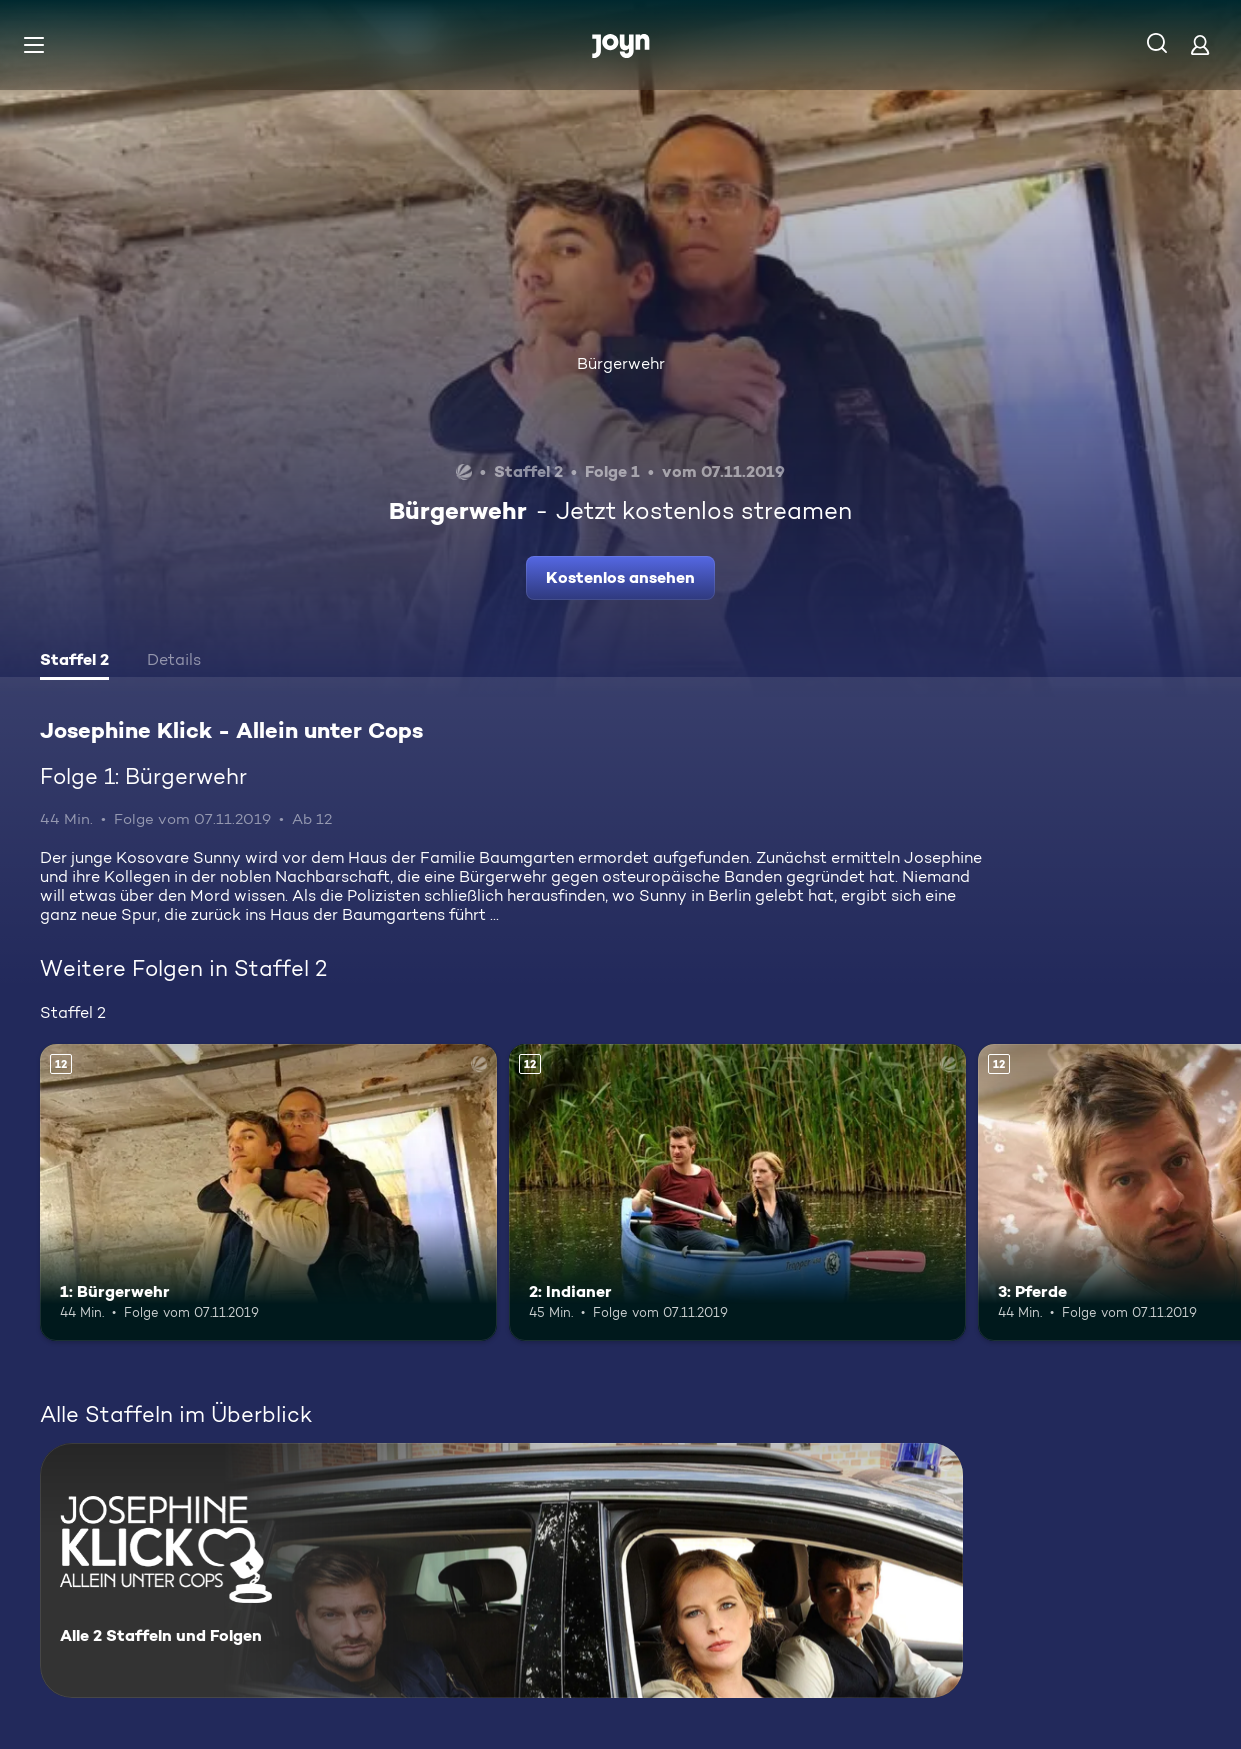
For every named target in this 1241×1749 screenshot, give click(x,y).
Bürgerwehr (621, 363)
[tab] (74, 662)
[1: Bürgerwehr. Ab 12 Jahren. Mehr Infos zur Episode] (268, 1192)
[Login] (1200, 44)
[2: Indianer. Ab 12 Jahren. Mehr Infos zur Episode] (737, 1192)
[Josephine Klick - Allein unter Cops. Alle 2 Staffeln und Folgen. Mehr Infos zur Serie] (501, 1570)
